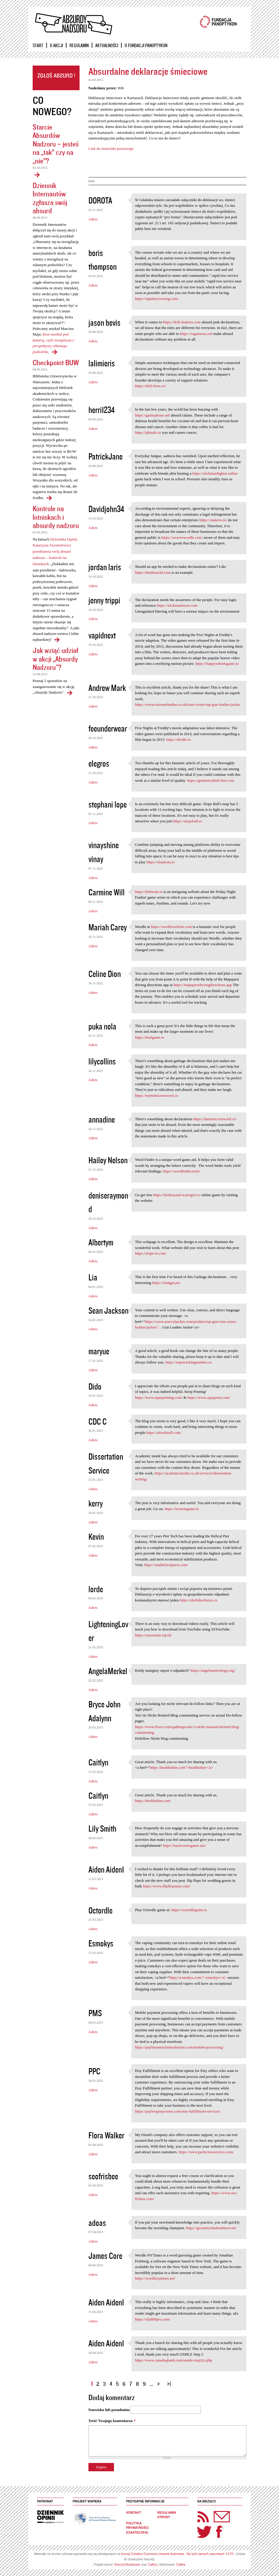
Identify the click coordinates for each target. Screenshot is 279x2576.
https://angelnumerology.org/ (213, 1670)
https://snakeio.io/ (213, 520)
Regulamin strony (166, 2515)
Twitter (204, 2532)
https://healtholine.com (153, 1800)
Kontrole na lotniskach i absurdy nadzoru (56, 516)
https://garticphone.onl (152, 415)
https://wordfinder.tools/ (181, 1171)
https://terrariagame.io (182, 1508)
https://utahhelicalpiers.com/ (166, 1565)
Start (38, 45)
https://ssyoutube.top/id (153, 1635)
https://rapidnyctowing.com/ (157, 298)
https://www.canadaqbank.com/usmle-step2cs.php (173, 2360)
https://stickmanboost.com (177, 605)
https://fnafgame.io (149, 1037)
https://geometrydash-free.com (210, 780)
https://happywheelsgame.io (217, 663)
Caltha (152, 2564)
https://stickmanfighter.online (215, 473)
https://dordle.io (178, 739)
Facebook (219, 2532)
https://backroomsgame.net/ (184, 1845)
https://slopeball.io (187, 821)
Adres (93, 219)
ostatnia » (170, 2381)
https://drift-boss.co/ (150, 386)
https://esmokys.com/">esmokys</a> (197, 1977)
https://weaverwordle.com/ (182, 537)
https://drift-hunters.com (182, 322)
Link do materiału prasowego (111, 148)
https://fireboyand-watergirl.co (176, 1195)
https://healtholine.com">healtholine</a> (181, 1767)
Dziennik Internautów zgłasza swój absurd (50, 198)
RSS (203, 2516)
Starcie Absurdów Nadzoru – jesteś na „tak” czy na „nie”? (56, 144)
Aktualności (106, 45)
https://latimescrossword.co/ (215, 1119)
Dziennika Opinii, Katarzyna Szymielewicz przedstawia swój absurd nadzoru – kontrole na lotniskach (55, 551)
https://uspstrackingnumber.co (188, 1362)
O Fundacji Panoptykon (146, 45)
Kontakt (133, 2512)
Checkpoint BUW (56, 362)
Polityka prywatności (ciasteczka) (137, 2528)
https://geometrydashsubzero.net (211, 2228)
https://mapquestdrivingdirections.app (203, 985)
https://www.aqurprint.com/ (208, 1397)
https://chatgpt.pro (166, 1282)
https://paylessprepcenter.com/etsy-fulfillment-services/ (178, 2111)
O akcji (56, 45)
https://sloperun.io (161, 862)
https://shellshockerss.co (198, 1600)
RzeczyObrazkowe (127, 2564)
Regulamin (79, 45)
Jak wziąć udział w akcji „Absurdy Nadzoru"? (55, 658)
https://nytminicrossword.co (156, 1095)
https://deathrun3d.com (153, 572)
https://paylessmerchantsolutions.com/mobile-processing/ (179, 2047)
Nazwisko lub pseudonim (109, 2409)
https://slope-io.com (150, 1253)
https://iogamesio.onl (196, 333)
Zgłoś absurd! (56, 78)
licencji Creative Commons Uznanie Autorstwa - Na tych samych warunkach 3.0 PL (177, 2554)
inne (91, 181)
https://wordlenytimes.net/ (155, 2278)
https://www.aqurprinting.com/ (159, 1397)
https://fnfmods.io (149, 891)
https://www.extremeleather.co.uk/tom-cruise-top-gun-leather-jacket (187, 704)
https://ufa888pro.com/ (152, 2319)
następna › (160, 2381)
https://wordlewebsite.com (171, 926)
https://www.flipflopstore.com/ (166, 1886)
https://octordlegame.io (189, 1910)
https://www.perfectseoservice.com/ (206, 2152)
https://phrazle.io (148, 432)
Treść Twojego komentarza (112, 2420)
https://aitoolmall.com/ (163, 1432)
